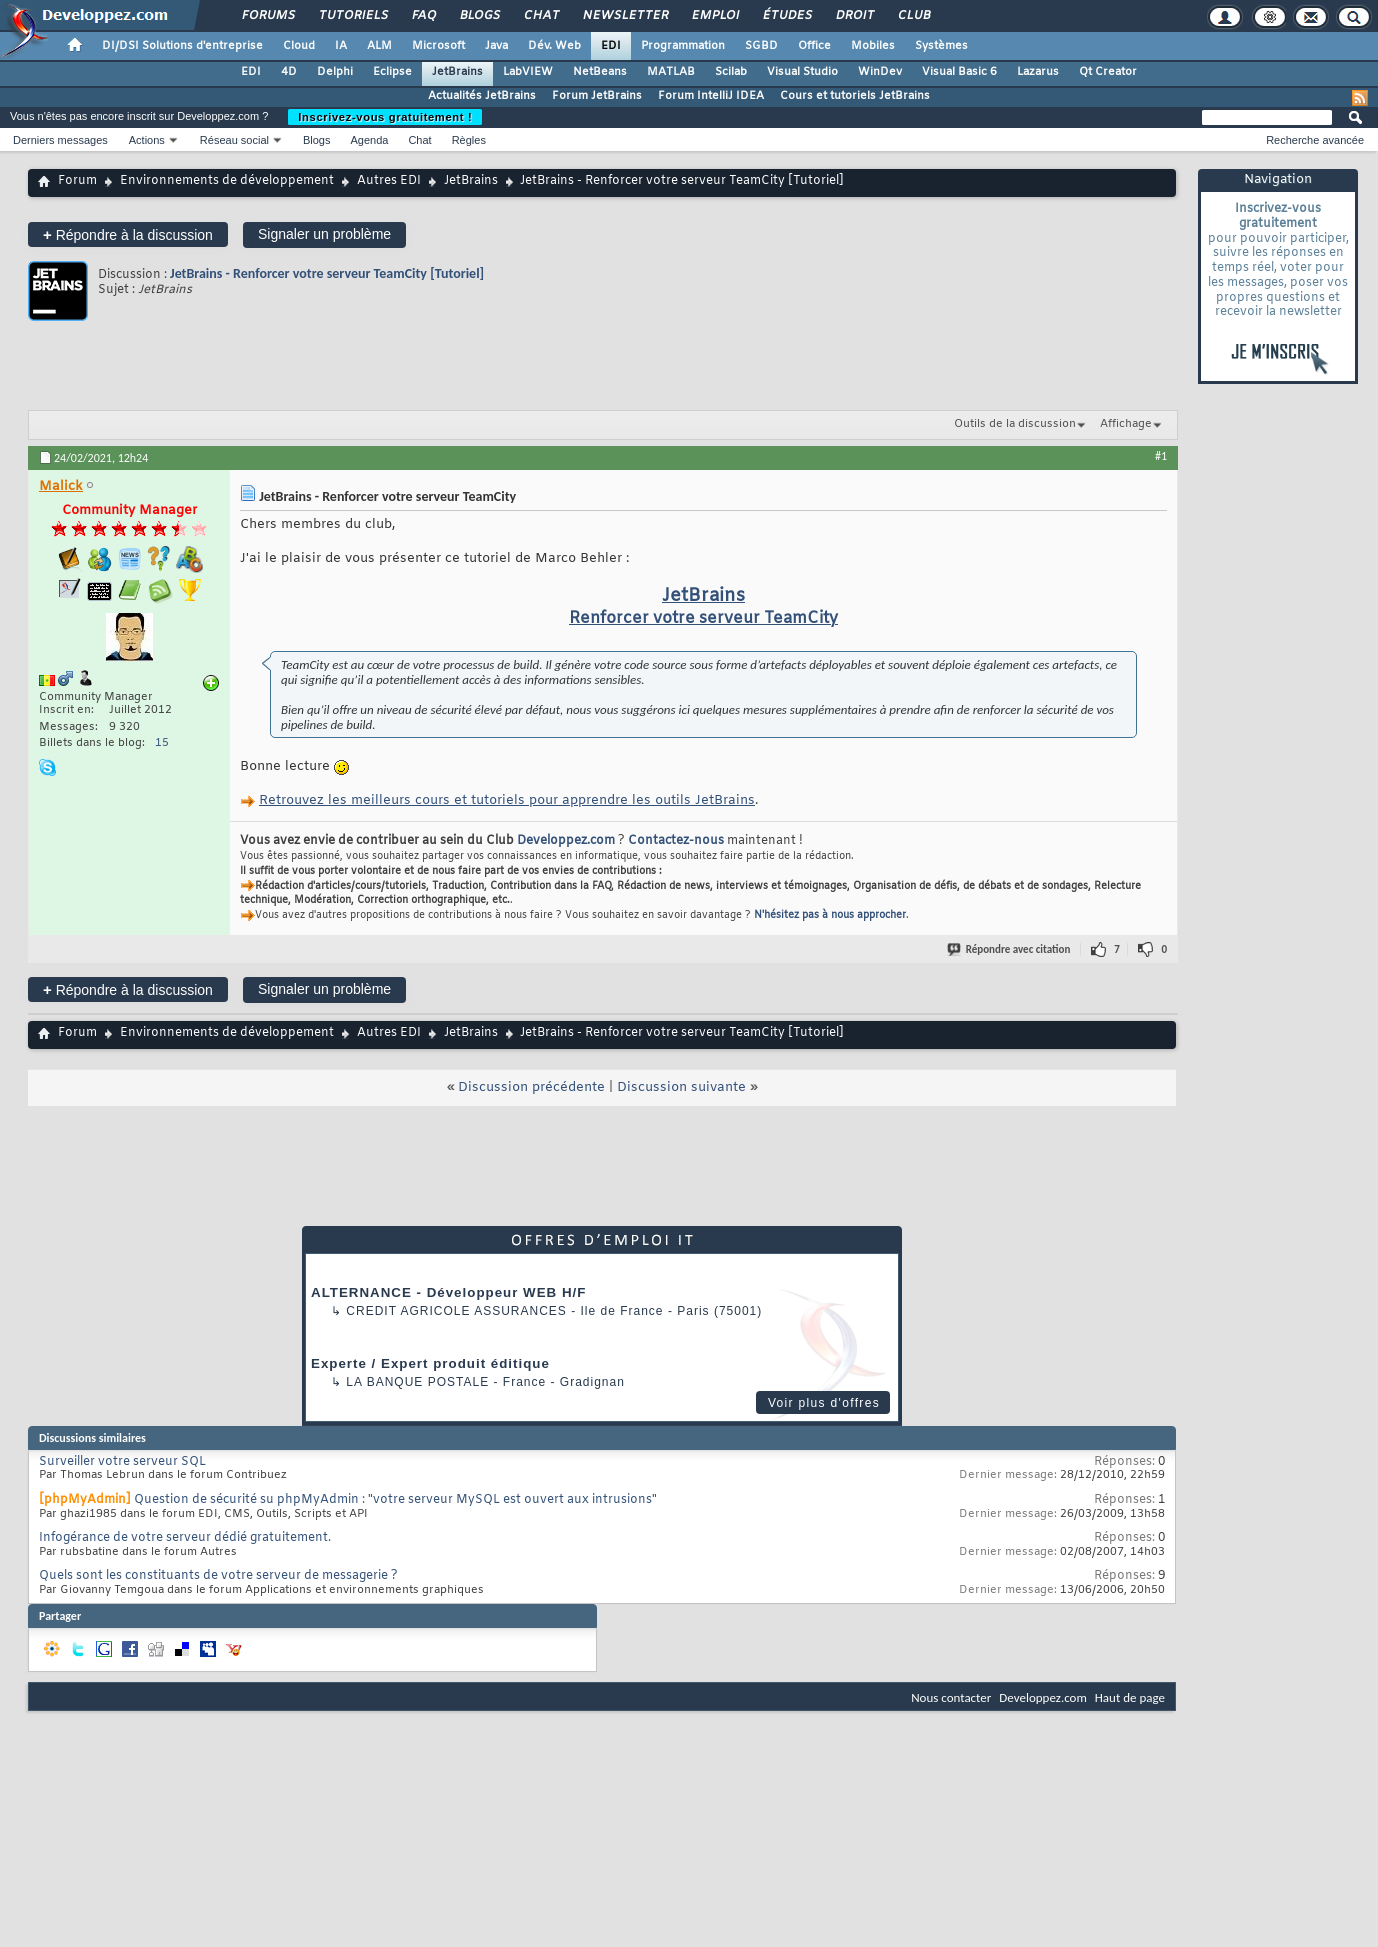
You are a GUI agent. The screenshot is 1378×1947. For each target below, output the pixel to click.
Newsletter (624, 16)
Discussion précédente (531, 1087)
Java (496, 46)
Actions (147, 140)
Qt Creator (1108, 72)
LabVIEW (528, 72)
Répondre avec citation (1010, 949)
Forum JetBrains (597, 96)
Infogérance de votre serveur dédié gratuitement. (185, 1538)
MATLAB (671, 72)
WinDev (880, 72)
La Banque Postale (417, 1382)
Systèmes (941, 46)
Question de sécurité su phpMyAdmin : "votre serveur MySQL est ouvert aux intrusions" (395, 1500)
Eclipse (392, 72)
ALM (379, 46)
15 (162, 743)
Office (814, 46)
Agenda (369, 140)
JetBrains (457, 72)
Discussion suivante (681, 1087)
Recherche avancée (1315, 140)
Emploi (714, 16)
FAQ (423, 16)
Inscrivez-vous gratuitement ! (385, 117)
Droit (854, 16)
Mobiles (873, 46)
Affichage (1126, 424)
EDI (611, 46)
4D (289, 72)
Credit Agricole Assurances (456, 1311)
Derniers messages (60, 140)
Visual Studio (802, 72)
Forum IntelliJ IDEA (711, 96)
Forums (267, 16)
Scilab (731, 72)
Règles (469, 140)
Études (786, 16)
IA (341, 46)
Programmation (683, 46)
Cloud (299, 46)
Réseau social (234, 140)
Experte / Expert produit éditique (430, 1363)
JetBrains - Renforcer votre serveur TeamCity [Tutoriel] (327, 273)
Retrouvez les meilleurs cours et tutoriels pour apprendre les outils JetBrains (507, 800)
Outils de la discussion (1015, 424)
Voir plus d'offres (824, 1403)
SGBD (761, 46)
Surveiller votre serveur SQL (122, 1462)
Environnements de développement (227, 181)
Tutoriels (352, 16)
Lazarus (1038, 72)
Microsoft (438, 46)
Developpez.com (566, 841)
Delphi (335, 72)
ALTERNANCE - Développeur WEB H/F (448, 1292)
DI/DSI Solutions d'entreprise (182, 46)
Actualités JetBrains (482, 96)
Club (913, 16)
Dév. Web (554, 46)
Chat (540, 16)
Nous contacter (951, 1697)
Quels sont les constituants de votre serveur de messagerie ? (218, 1576)
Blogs (479, 16)
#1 (1161, 456)
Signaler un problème (324, 234)
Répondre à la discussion (128, 234)
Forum (77, 181)
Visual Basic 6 (959, 72)
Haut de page (1130, 1697)
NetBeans (600, 72)
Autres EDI (389, 181)
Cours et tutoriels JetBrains (855, 96)
